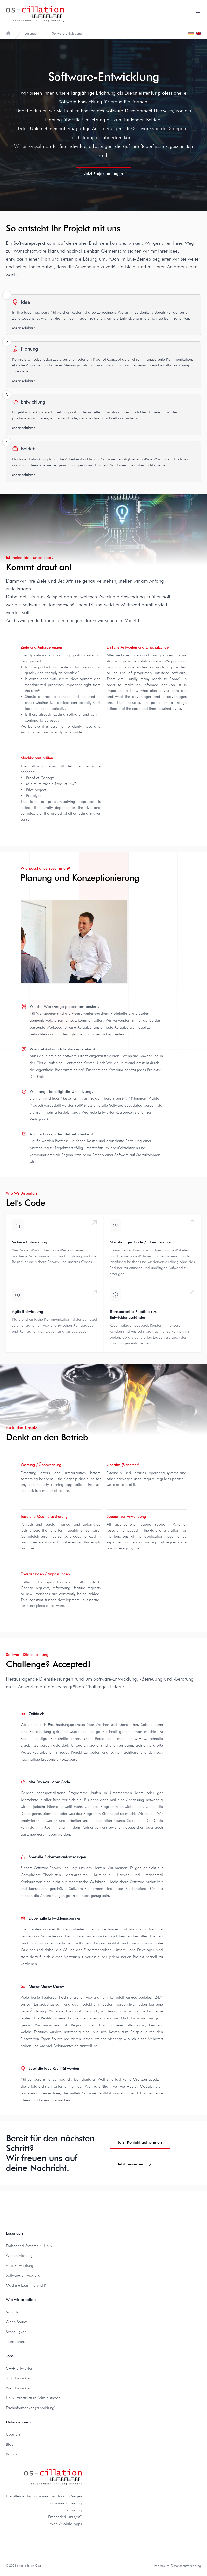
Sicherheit (14, 2312)
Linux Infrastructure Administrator (33, 2397)
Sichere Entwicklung (29, 1242)
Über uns (13, 2434)
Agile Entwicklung (27, 1311)
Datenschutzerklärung (186, 2566)
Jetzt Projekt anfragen (103, 173)
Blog (10, 2444)
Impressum (161, 2566)
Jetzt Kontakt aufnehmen (140, 2142)
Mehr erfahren (26, 328)
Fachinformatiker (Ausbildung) (30, 2407)
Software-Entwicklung (23, 2275)
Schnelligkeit (16, 2331)
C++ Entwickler (19, 2368)
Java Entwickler (18, 2378)
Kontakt (12, 2454)
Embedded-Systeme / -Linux (29, 2245)
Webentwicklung (19, 2255)
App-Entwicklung (19, 2265)
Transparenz (15, 2341)
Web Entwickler (18, 2388)
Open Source (17, 2321)
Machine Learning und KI (26, 2285)
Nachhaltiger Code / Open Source (140, 1242)
